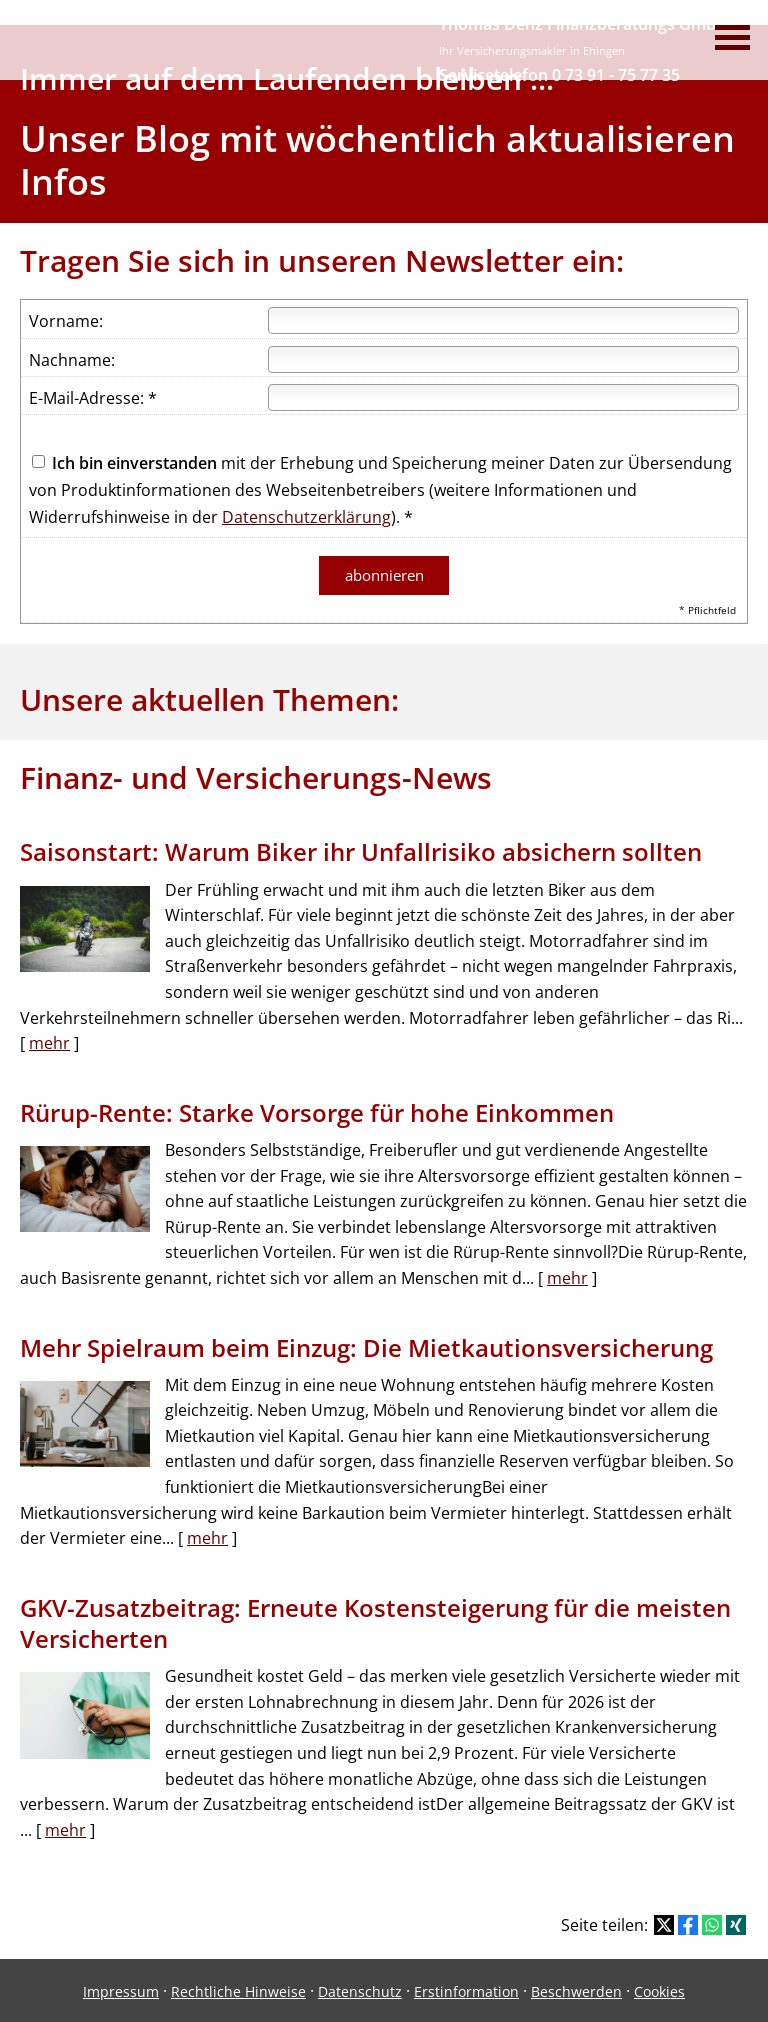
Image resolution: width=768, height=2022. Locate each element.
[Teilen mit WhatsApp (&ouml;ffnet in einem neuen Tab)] (712, 1923)
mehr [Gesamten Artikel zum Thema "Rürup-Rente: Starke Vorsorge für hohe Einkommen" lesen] (567, 1276)
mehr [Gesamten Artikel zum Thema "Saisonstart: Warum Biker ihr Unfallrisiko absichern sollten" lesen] (49, 1041)
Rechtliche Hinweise (238, 1989)
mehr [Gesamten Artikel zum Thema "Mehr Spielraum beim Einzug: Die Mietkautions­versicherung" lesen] (207, 1536)
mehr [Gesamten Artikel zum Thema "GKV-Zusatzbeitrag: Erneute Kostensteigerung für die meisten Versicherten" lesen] (65, 1827)
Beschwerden (576, 1989)
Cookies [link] (659, 1989)
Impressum (121, 1989)
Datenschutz (360, 1989)
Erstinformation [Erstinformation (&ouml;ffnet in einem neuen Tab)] (466, 1989)
